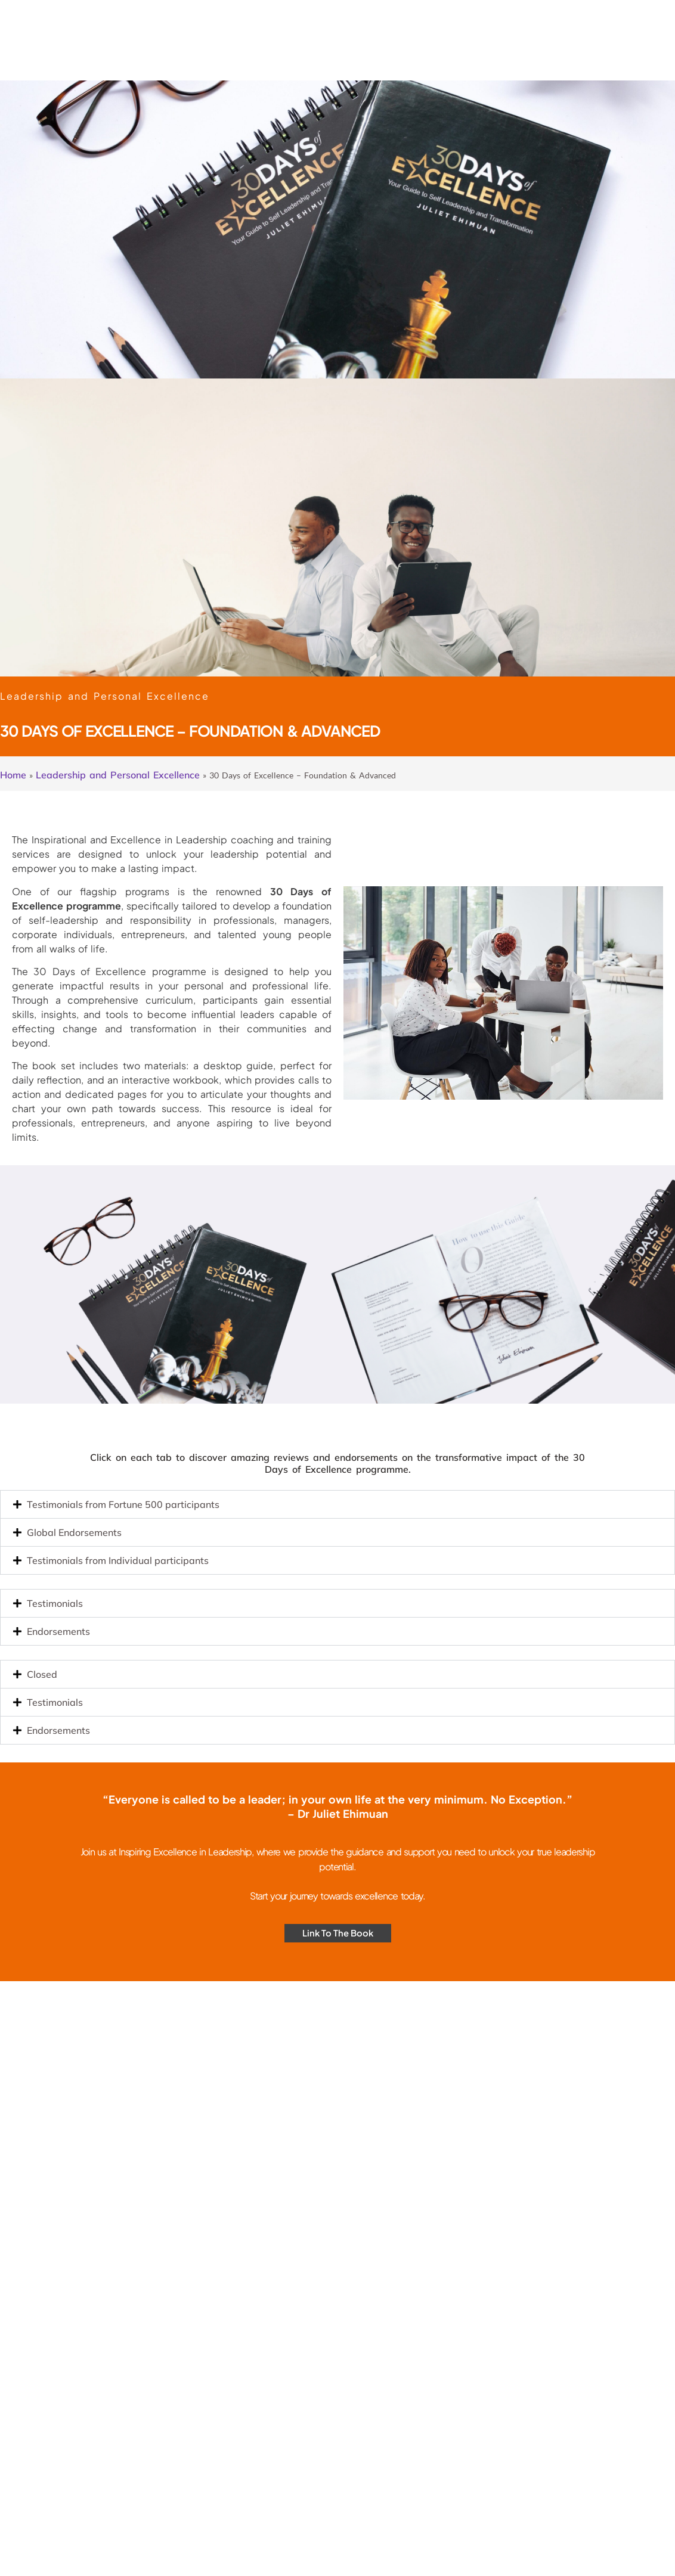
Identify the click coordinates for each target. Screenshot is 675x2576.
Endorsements (58, 1631)
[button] (337, 1504)
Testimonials (55, 1603)
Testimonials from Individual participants (118, 1560)
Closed (42, 1674)
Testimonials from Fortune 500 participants (123, 1504)
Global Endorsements (74, 1532)
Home (13, 775)
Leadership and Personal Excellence (118, 775)
